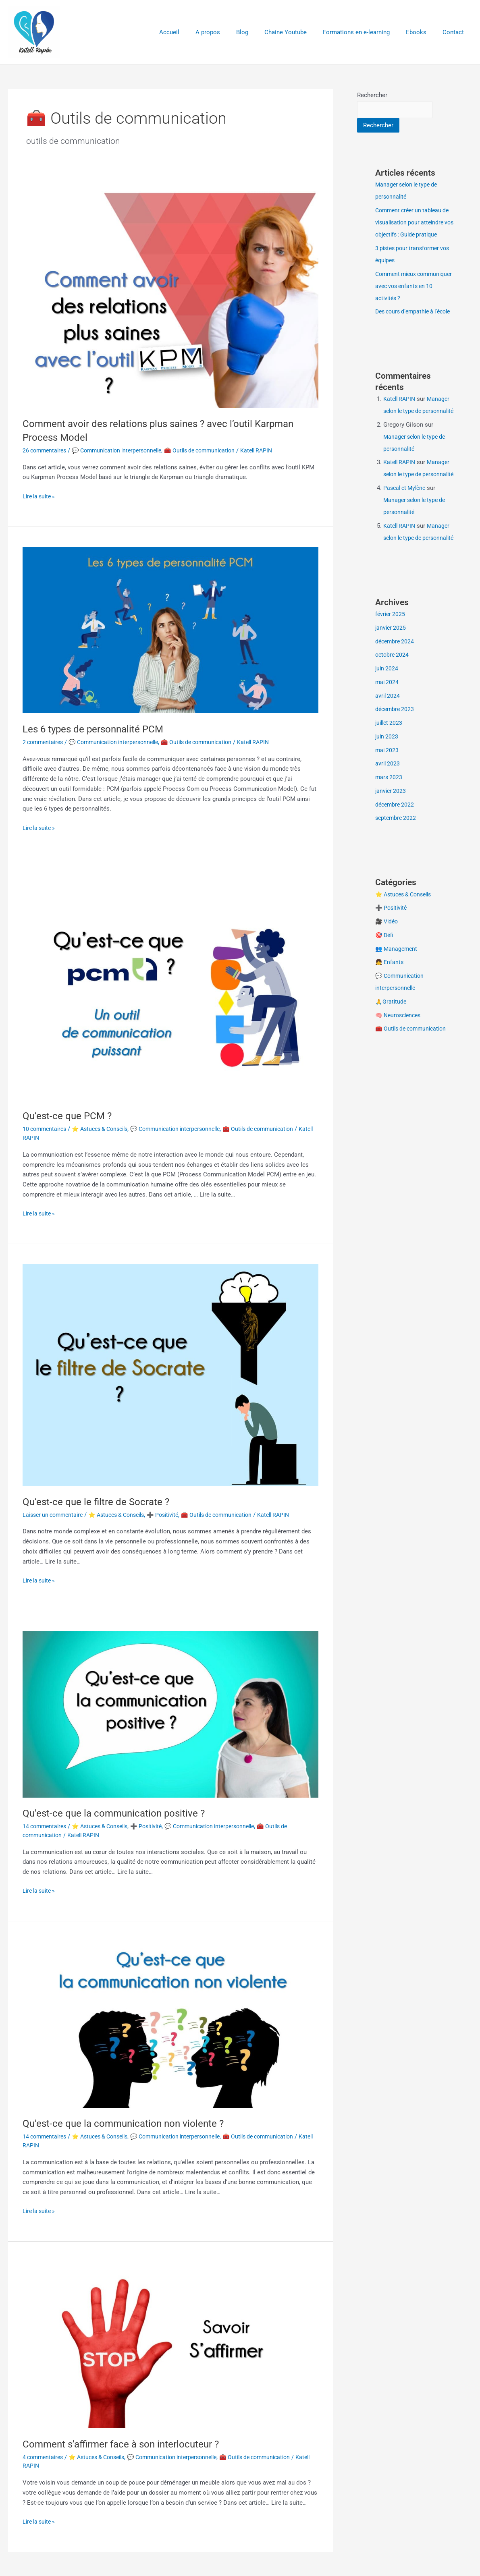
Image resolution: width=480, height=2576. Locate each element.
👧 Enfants (390, 1023)
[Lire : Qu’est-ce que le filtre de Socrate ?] (170, 1374)
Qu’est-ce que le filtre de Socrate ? (101, 1501)
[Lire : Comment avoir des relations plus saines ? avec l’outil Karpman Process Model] (170, 297)
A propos (230, 32)
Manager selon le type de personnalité (418, 436)
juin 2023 (387, 797)
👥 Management (397, 1010)
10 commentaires (46, 1128)
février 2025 (391, 675)
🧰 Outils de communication (214, 450)
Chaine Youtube (299, 32)
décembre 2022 (395, 865)
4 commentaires (44, 2457)
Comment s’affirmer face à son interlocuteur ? (128, 2444)
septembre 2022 (396, 879)
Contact (455, 32)
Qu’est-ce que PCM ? (70, 1116)
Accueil (195, 32)
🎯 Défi (385, 996)
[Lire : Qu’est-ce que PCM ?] (170, 989)
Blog (260, 32)
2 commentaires (44, 742)
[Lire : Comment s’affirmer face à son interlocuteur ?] (170, 2344)
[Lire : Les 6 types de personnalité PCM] (170, 629)
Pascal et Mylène (406, 537)
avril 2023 (388, 824)
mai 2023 (387, 811)
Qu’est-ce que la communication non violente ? (130, 2123)
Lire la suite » (40, 496)
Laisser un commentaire (55, 1514)
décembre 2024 (395, 702)
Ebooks (422, 32)
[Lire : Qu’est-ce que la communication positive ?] (170, 1713)
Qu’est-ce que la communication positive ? (120, 1813)
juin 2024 (387, 729)
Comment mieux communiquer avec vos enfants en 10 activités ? (408, 299)
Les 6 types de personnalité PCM (99, 729)
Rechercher (372, 95)
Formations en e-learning (366, 32)
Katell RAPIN (400, 423)
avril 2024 (388, 757)
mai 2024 (387, 743)
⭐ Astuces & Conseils (106, 1128)
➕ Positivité (175, 1514)
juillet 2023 (390, 784)
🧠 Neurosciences (400, 1076)
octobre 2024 (393, 716)
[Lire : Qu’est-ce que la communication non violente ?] (170, 2024)
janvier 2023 (391, 852)
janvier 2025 (391, 689)
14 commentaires (46, 1826)
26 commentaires (46, 450)
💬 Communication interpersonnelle (124, 450)
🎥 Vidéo (387, 982)
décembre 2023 (395, 770)
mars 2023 (389, 838)
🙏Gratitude (391, 1062)
